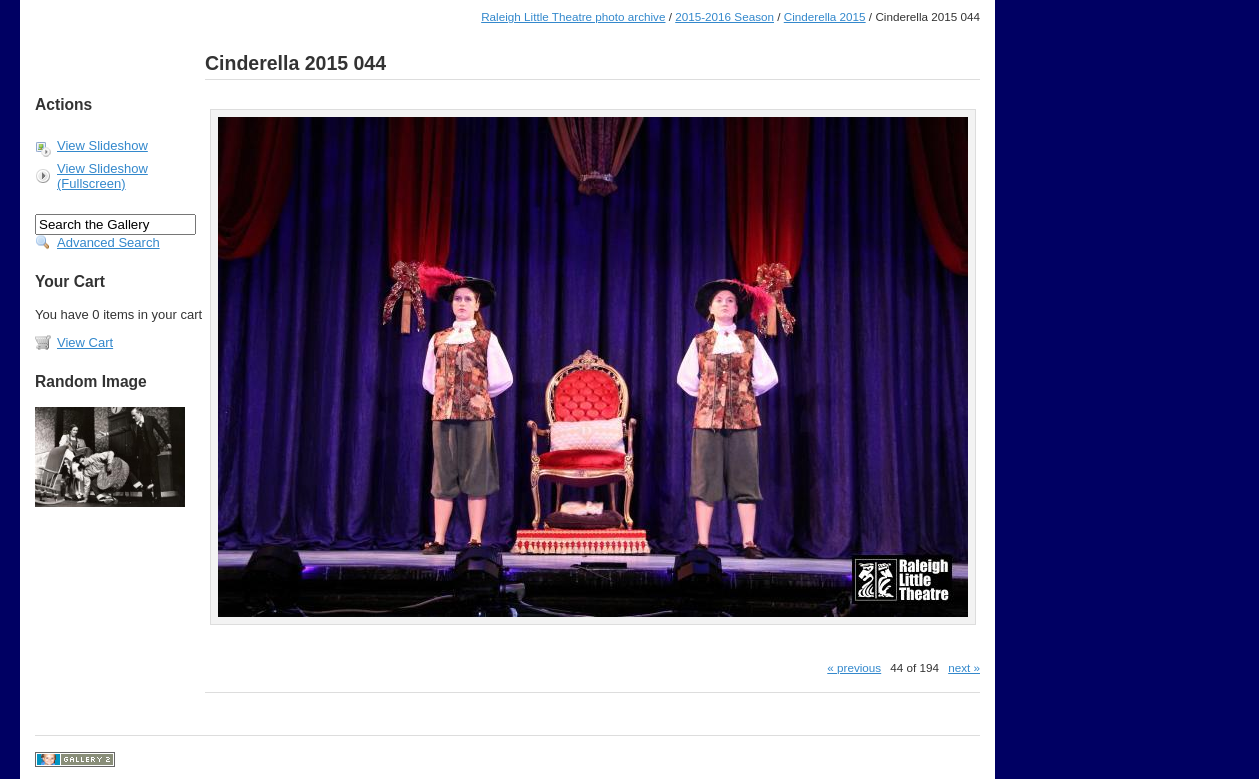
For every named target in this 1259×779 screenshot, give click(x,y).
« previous (854, 667)
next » (964, 667)
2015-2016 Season (724, 16)
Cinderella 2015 (825, 16)
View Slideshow (102, 145)
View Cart (85, 342)
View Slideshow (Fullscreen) (102, 176)
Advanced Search (108, 242)
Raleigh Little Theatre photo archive (573, 16)
